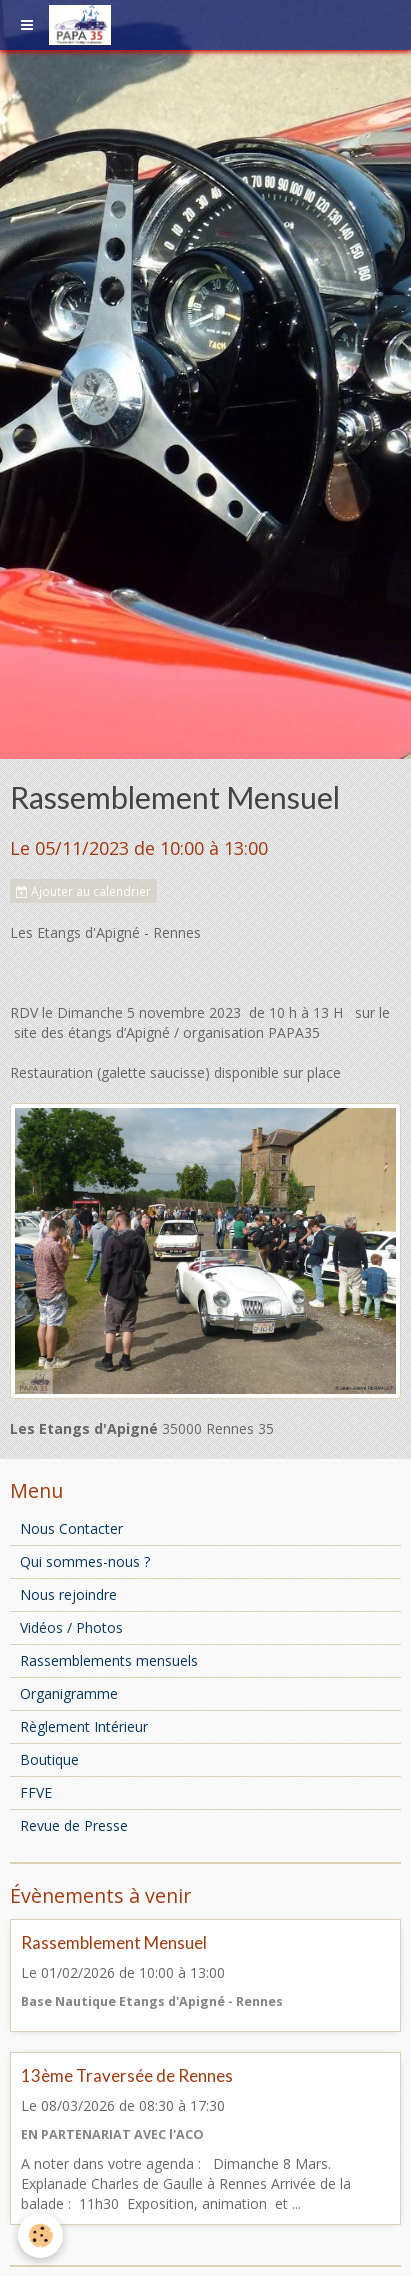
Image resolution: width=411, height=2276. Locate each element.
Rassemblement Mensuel (114, 1942)
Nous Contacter (71, 1528)
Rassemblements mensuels (109, 1660)
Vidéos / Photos (71, 1627)
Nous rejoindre (68, 1594)
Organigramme (69, 1693)
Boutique (49, 1759)
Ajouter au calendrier (83, 891)
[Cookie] (40, 2235)
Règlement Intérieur (84, 1726)
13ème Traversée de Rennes (127, 2075)
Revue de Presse (74, 1825)
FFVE (36, 1792)
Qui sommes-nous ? (85, 1561)
